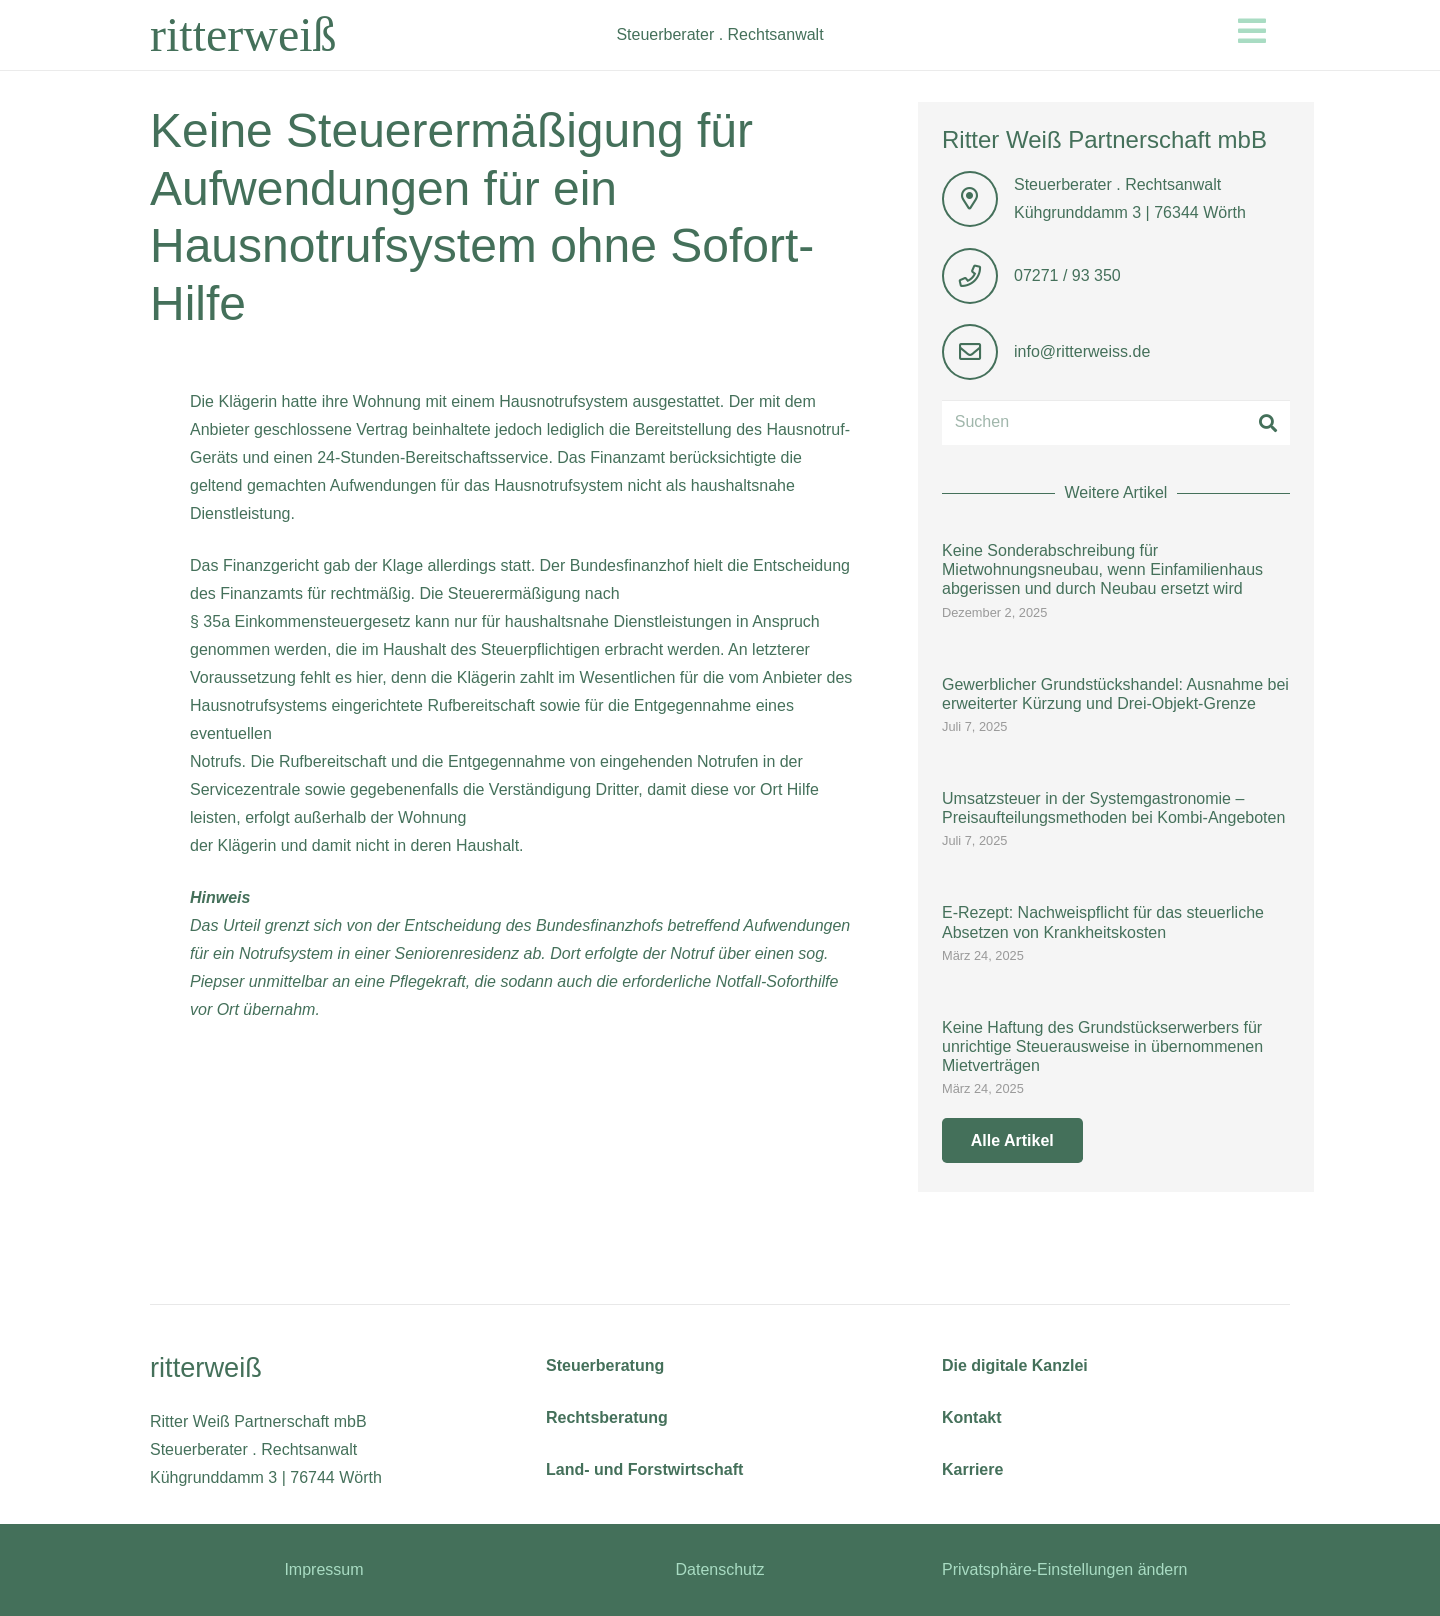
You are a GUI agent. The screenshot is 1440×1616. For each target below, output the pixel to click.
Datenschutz (720, 1569)
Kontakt (972, 1417)
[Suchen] (1116, 422)
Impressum (323, 1569)
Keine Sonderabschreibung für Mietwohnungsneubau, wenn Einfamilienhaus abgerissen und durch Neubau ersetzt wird (1102, 569)
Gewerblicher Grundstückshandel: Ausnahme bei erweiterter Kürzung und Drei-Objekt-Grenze (1115, 694)
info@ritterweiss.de (1082, 351)
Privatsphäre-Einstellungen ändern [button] (1064, 1569)
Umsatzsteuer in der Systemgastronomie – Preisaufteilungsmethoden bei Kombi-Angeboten (1113, 808)
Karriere (972, 1469)
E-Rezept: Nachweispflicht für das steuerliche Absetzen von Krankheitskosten (1103, 923)
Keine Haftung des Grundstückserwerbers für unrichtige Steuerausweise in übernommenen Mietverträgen (1102, 1046)
